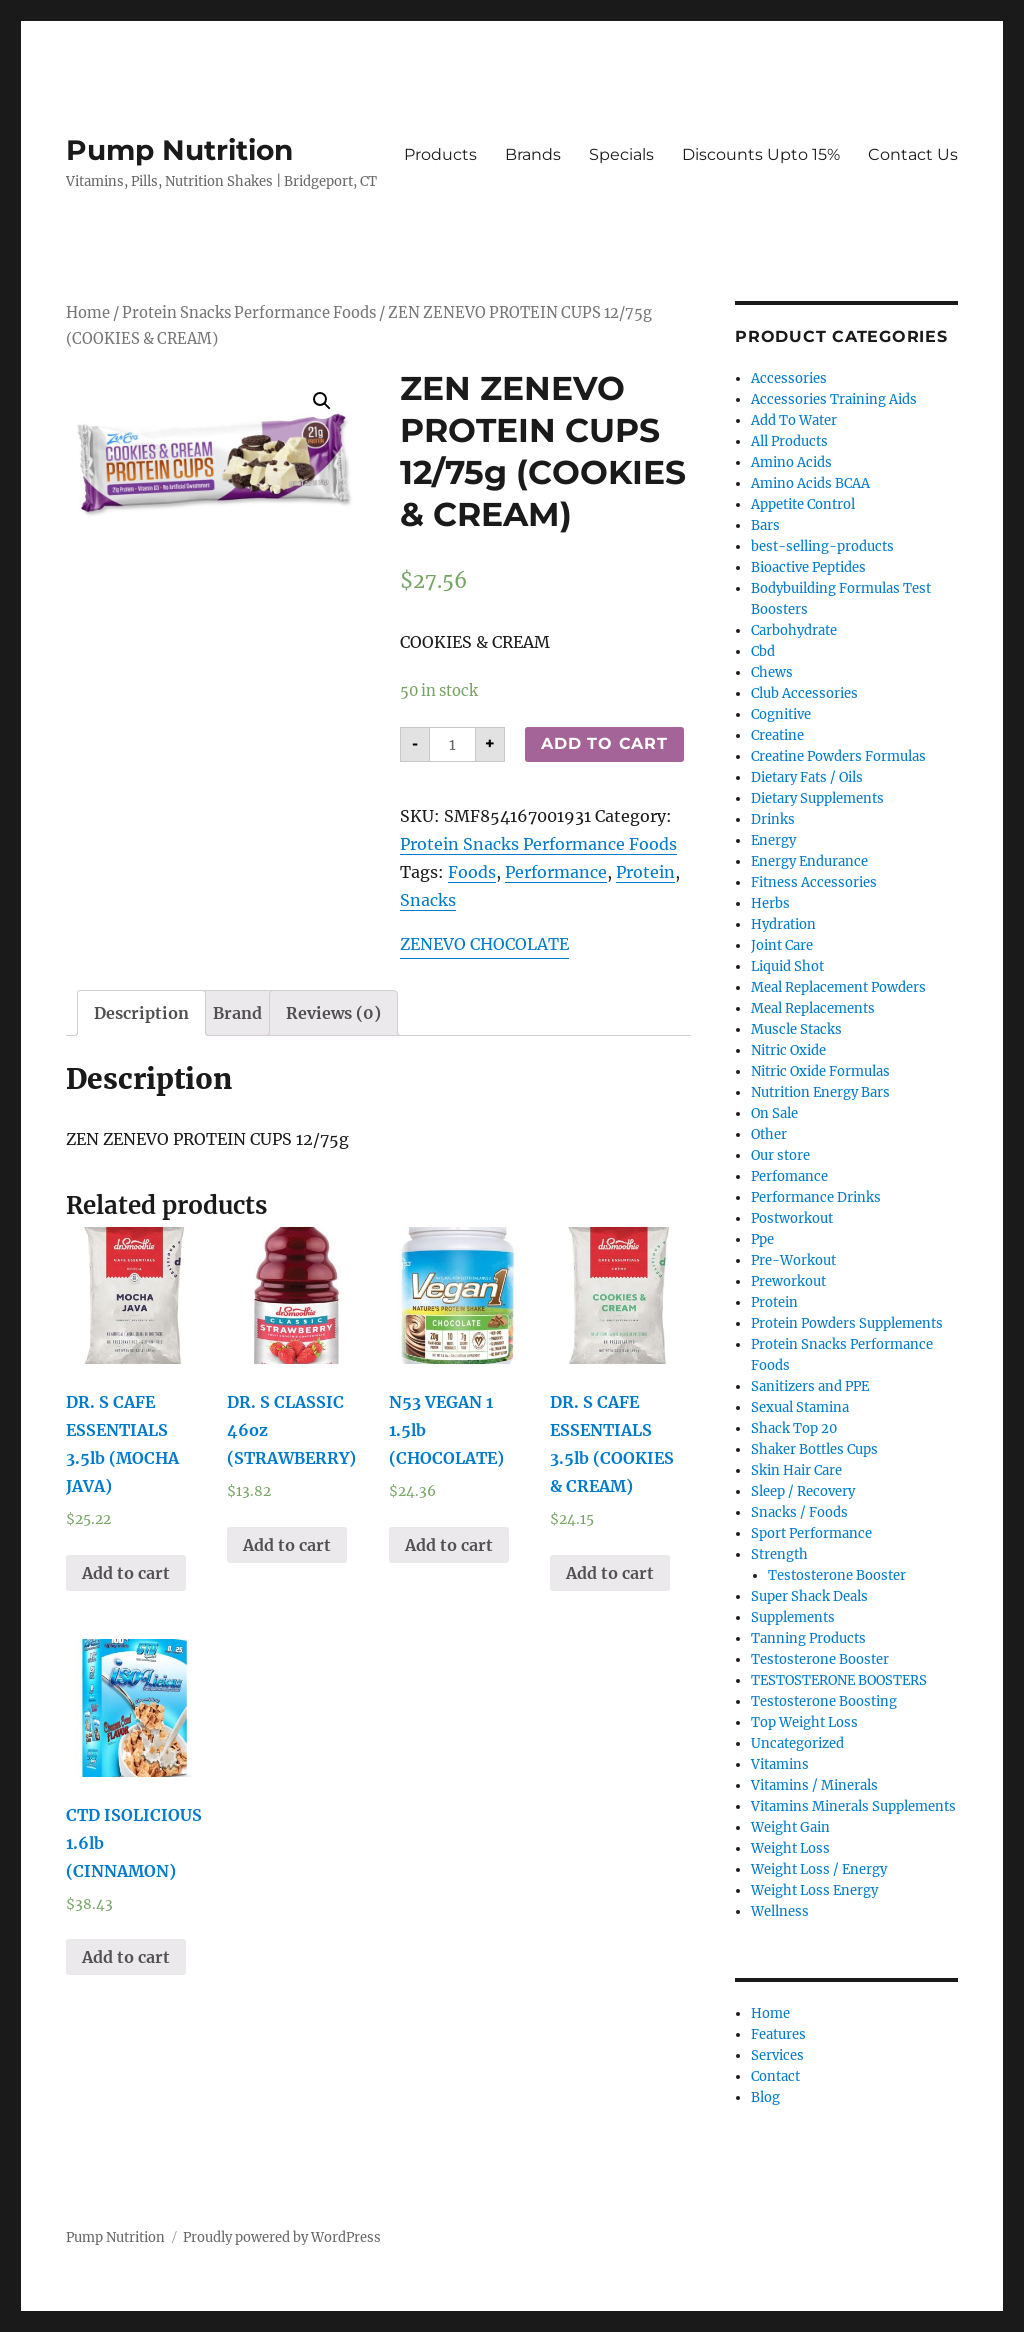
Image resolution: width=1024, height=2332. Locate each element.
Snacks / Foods (799, 1512)
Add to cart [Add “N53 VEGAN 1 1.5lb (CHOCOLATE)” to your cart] (449, 1545)
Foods (472, 872)
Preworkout (788, 1281)
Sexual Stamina (800, 1407)
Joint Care (782, 945)
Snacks (428, 900)
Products (440, 154)
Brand (237, 1013)
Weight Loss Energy (814, 1890)
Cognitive (781, 714)
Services (777, 2055)
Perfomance (789, 1176)
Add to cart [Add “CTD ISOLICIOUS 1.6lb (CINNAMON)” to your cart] (126, 1957)
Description (141, 1013)
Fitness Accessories (814, 882)
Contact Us (913, 154)
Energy (773, 840)
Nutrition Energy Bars (820, 1092)
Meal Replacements (813, 1008)
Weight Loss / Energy (819, 1869)
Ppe (762, 1239)
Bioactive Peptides (808, 567)
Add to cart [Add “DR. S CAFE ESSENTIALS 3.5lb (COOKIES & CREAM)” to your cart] (610, 1573)
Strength (779, 1554)
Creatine (777, 735)
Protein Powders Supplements (847, 1323)
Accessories (789, 378)
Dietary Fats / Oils (807, 777)
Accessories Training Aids (834, 399)
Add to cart (604, 743)
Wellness (780, 1911)
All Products (789, 441)
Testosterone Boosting (824, 1701)
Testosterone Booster (837, 1575)
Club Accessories (804, 693)
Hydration (783, 924)
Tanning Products (808, 1638)
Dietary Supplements (817, 798)
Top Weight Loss (804, 1722)
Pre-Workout (793, 1260)
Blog (765, 2097)
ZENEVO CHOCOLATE (484, 944)
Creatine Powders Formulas (838, 756)
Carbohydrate (794, 630)
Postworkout (792, 1218)
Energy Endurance (809, 861)
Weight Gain (790, 1827)
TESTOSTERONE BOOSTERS (839, 1680)
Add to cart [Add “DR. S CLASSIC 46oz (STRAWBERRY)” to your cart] (287, 1545)
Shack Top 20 (794, 1428)
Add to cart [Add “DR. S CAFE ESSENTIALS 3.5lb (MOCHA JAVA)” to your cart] (126, 1573)
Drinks (773, 819)
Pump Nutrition (179, 150)
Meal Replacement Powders (838, 987)
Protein (645, 872)
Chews (772, 672)
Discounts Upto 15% (761, 154)
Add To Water (794, 420)
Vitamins (780, 1764)
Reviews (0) (333, 1013)
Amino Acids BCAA (810, 483)
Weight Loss (790, 1848)
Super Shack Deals (809, 1596)
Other (769, 1134)
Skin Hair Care (796, 1470)
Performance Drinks (816, 1197)
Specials (621, 154)
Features (778, 2034)
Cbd (763, 651)
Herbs (770, 903)
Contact (775, 2076)
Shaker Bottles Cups (814, 1449)
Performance (556, 872)
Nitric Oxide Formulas (820, 1071)
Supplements (793, 1617)
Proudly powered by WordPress (282, 2237)
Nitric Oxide (788, 1050)
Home (88, 313)
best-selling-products (822, 546)
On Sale (774, 1113)
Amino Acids (791, 462)
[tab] (141, 1013)
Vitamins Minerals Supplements (853, 1806)
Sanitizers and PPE (810, 1386)
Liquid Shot (787, 966)
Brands (533, 154)
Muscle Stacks (796, 1029)
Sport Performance (811, 1533)
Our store (780, 1155)
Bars (765, 525)
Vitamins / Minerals (814, 1785)
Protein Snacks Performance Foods (249, 313)
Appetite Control (803, 504)
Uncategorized (797, 1743)
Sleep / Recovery (803, 1491)
